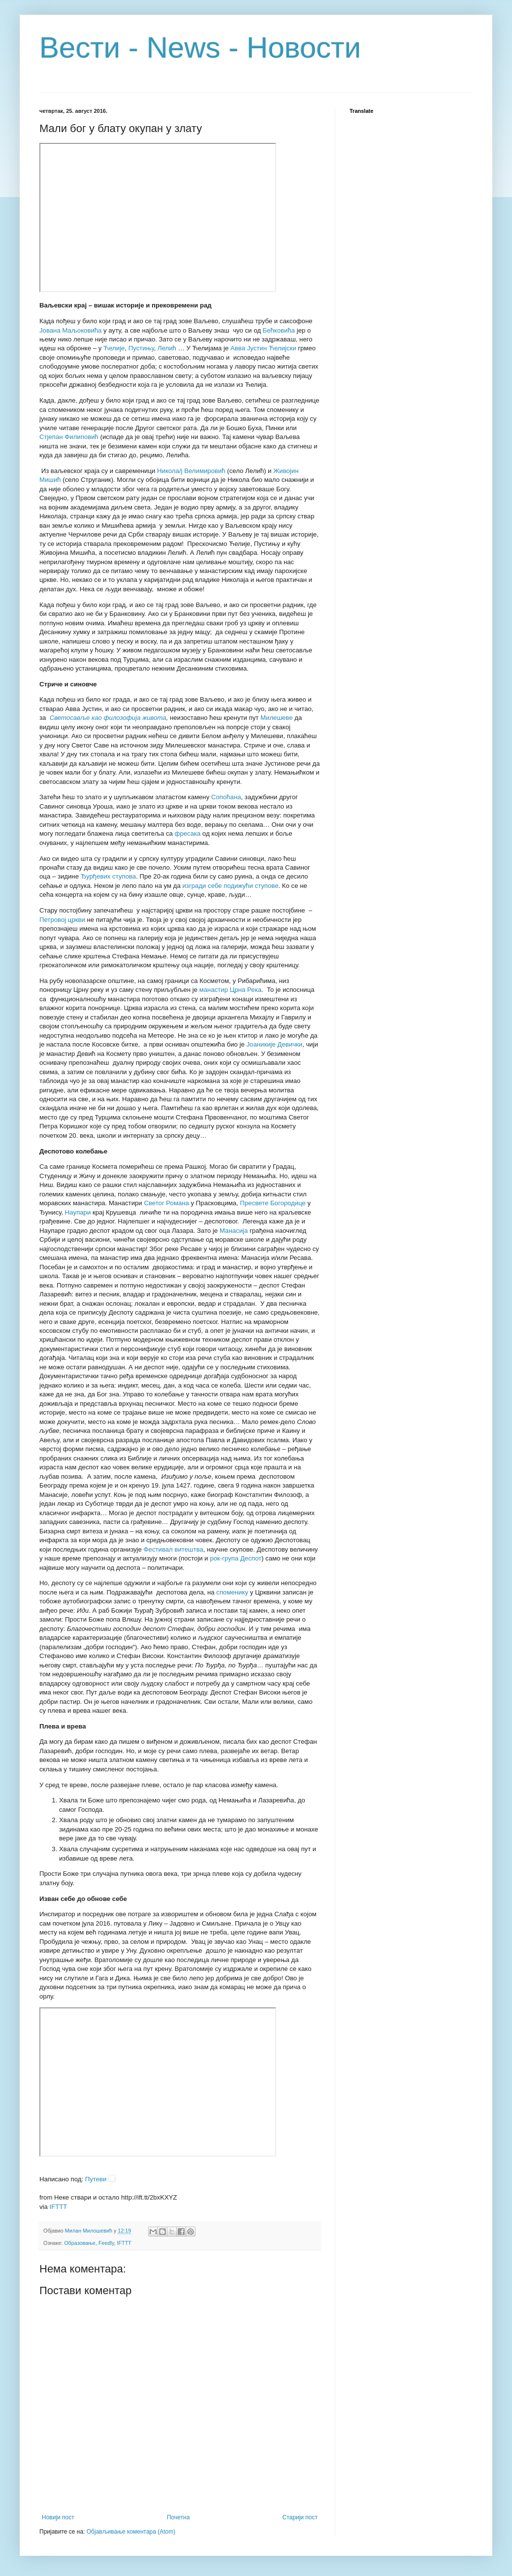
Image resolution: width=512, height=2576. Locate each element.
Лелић (167, 348)
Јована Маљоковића (70, 330)
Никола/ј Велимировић (191, 471)
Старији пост (300, 2517)
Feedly (106, 2243)
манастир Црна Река (230, 989)
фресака (188, 833)
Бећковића (279, 330)
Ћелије (114, 348)
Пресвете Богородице (273, 1203)
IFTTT (58, 2206)
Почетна (178, 2517)
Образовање (80, 2243)
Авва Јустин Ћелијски (263, 348)
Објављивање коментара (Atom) (131, 2531)
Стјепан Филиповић (68, 437)
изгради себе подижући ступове (231, 885)
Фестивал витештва (173, 1549)
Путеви (96, 2179)
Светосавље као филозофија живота (108, 717)
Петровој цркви (62, 919)
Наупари (78, 1212)
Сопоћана (226, 797)
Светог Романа (166, 1203)
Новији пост (58, 2517)
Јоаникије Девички (275, 1044)
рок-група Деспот (235, 1558)
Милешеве (276, 717)
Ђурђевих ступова (108, 876)
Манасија (234, 1230)
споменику (232, 1592)
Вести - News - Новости (200, 47)
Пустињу (141, 348)
